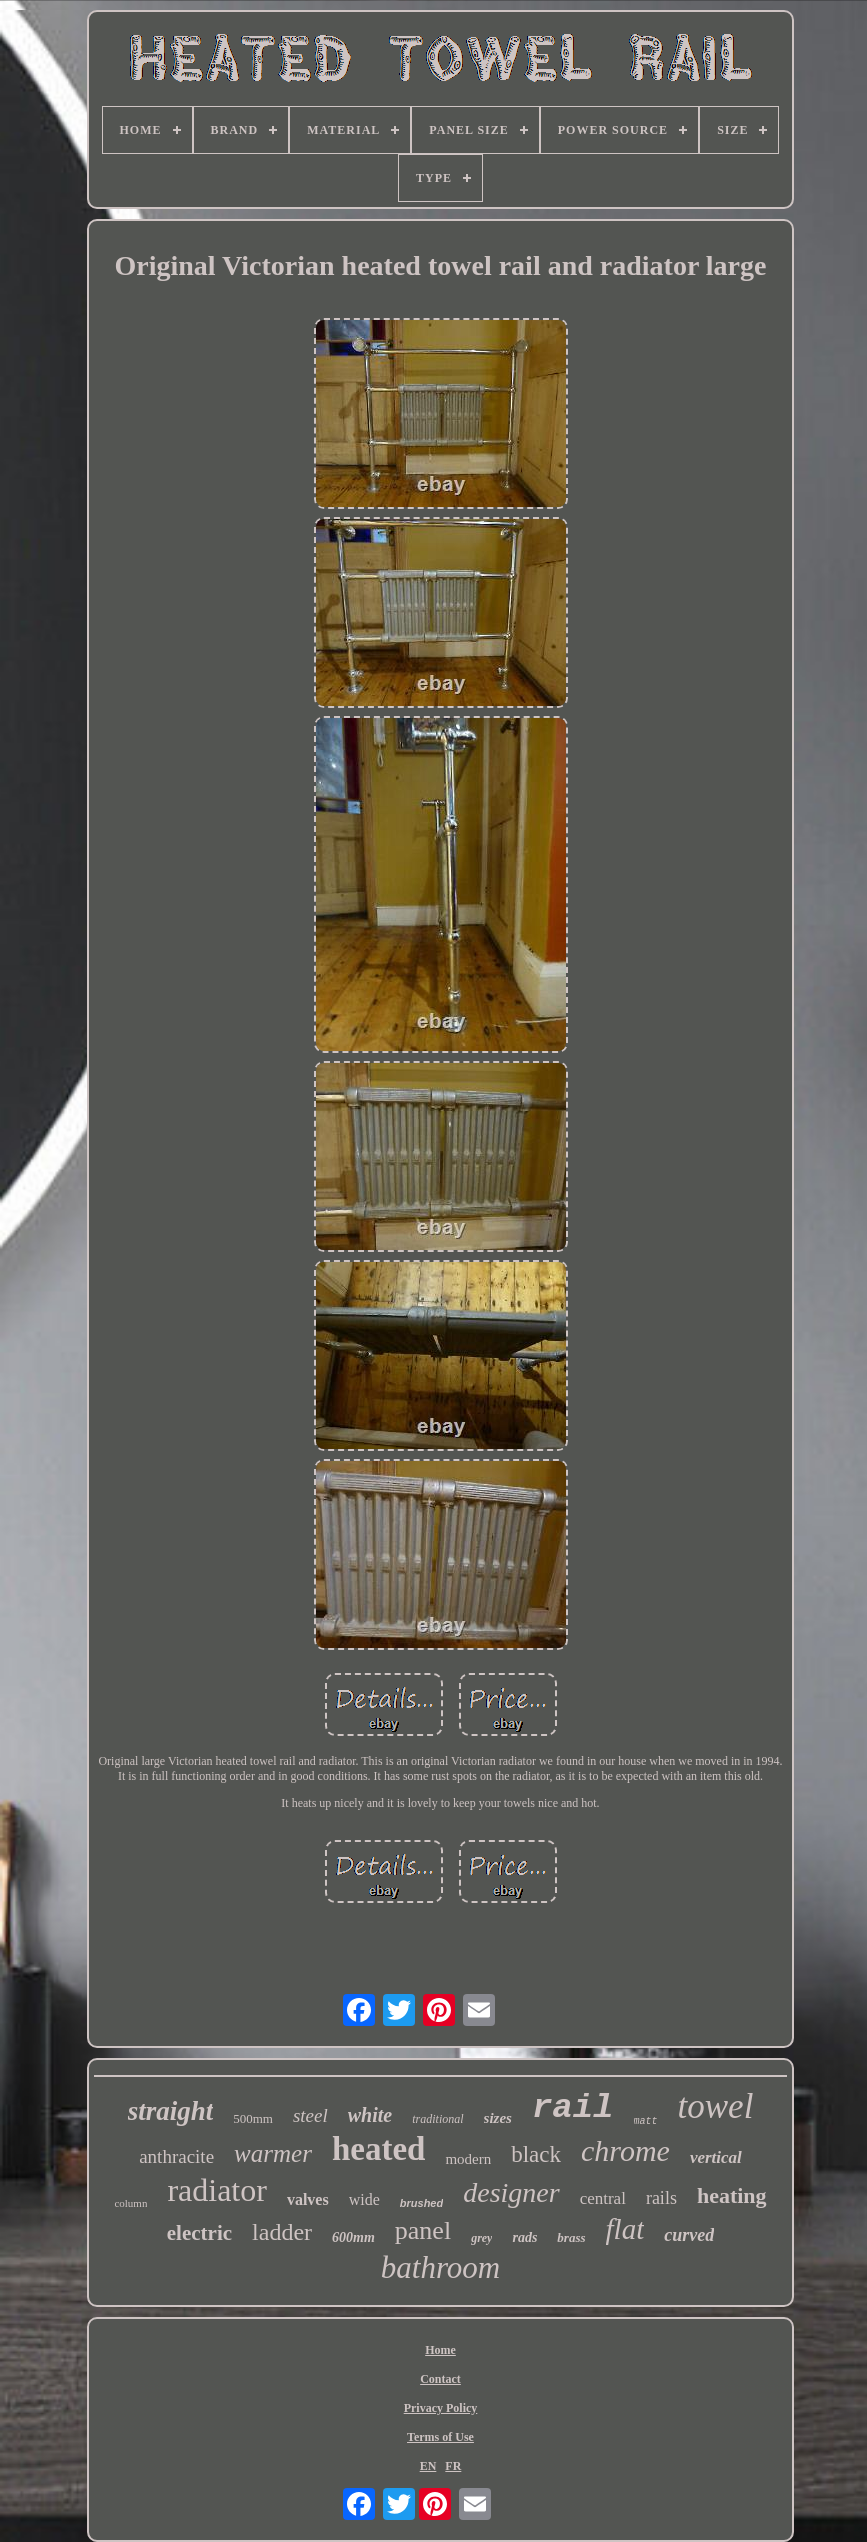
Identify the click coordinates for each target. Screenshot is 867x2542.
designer (511, 2192)
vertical (716, 2157)
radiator (217, 2190)
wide (364, 2199)
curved (689, 2235)
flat (625, 2229)
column (130, 2203)
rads (524, 2237)
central (603, 2198)
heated (379, 2149)
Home (440, 2350)
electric (199, 2233)
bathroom (440, 2267)
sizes (498, 2118)
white (370, 2115)
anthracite (176, 2156)
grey (481, 2238)
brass (571, 2237)
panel (423, 2230)
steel (310, 2115)
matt (646, 2121)
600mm (353, 2237)
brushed (421, 2203)
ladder (282, 2232)
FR (453, 2466)
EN (428, 2466)
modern (468, 2159)
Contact (440, 2379)
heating (732, 2195)
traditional (437, 2119)
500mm (253, 2118)
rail (573, 2108)
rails (661, 2198)
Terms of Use (440, 2437)
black (536, 2154)
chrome (625, 2150)
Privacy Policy (441, 2408)
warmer (273, 2153)
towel (716, 2106)
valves (308, 2199)
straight (171, 2111)
